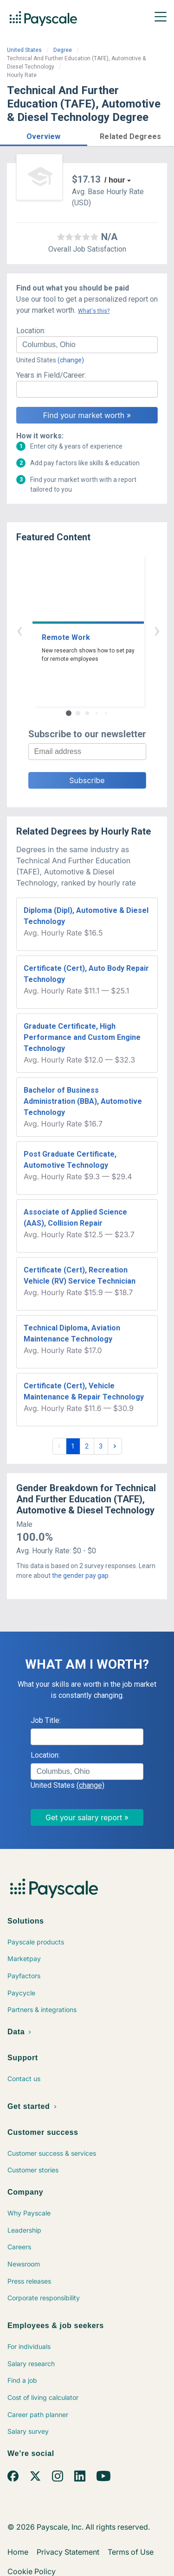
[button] (43, 135)
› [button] (98, 630)
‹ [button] (76, 630)
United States (24, 50)
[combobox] (87, 344)
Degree (62, 50)
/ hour (114, 180)
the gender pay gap (80, 1575)
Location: (30, 330)
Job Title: (46, 1720)
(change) (71, 360)
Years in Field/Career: (51, 375)
